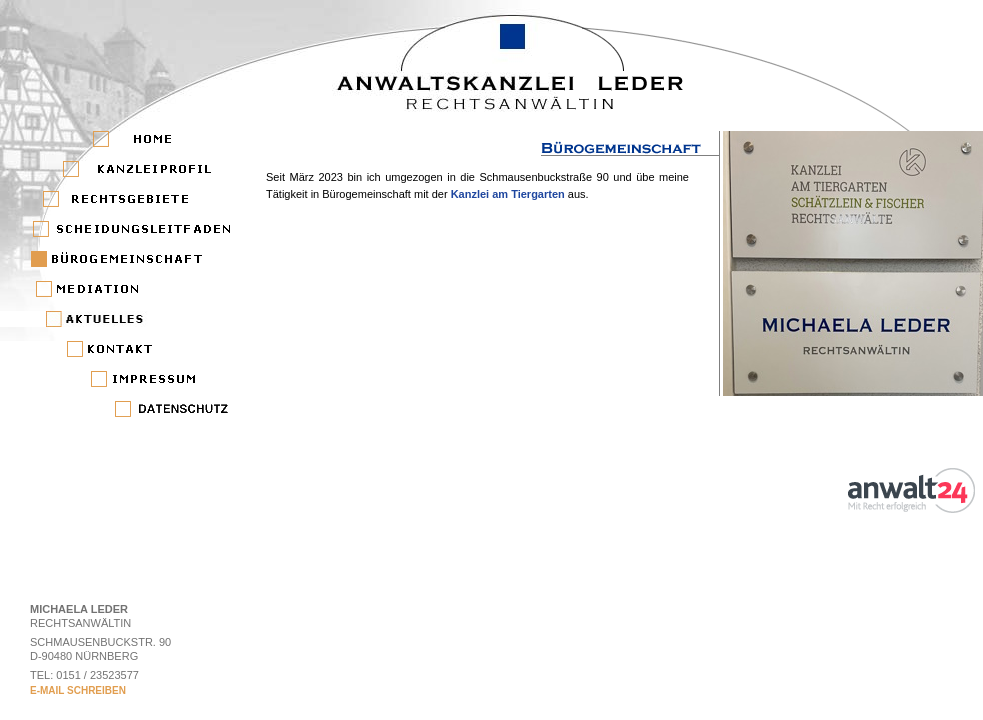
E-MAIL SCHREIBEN (78, 690)
